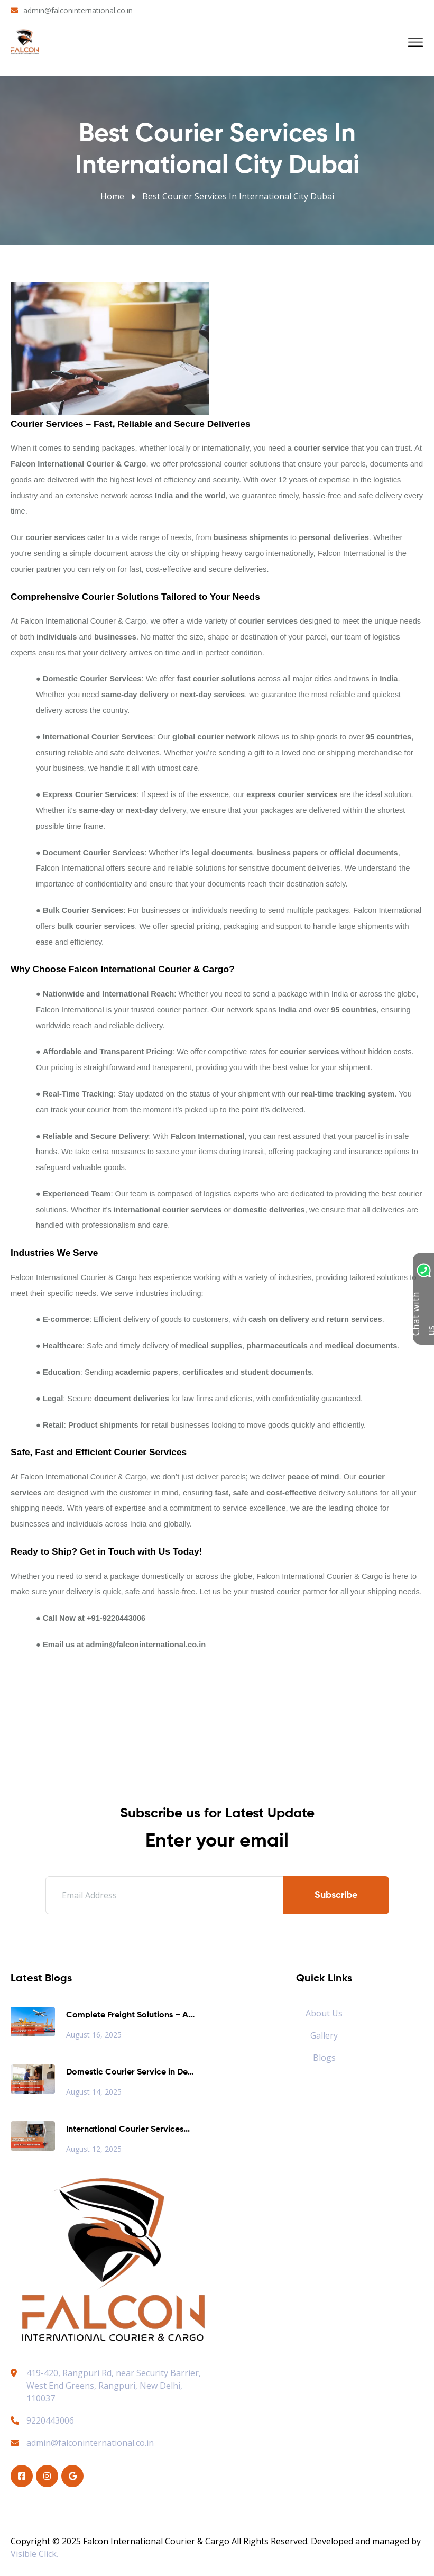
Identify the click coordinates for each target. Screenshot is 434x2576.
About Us (324, 2013)
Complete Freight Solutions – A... (130, 2015)
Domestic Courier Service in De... (129, 2072)
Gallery (324, 2035)
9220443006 (42, 2420)
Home (112, 196)
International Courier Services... (128, 2129)
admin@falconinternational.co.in (78, 10)
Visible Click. (34, 2554)
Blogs (324, 2057)
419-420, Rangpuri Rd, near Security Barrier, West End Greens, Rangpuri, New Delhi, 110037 (113, 2385)
